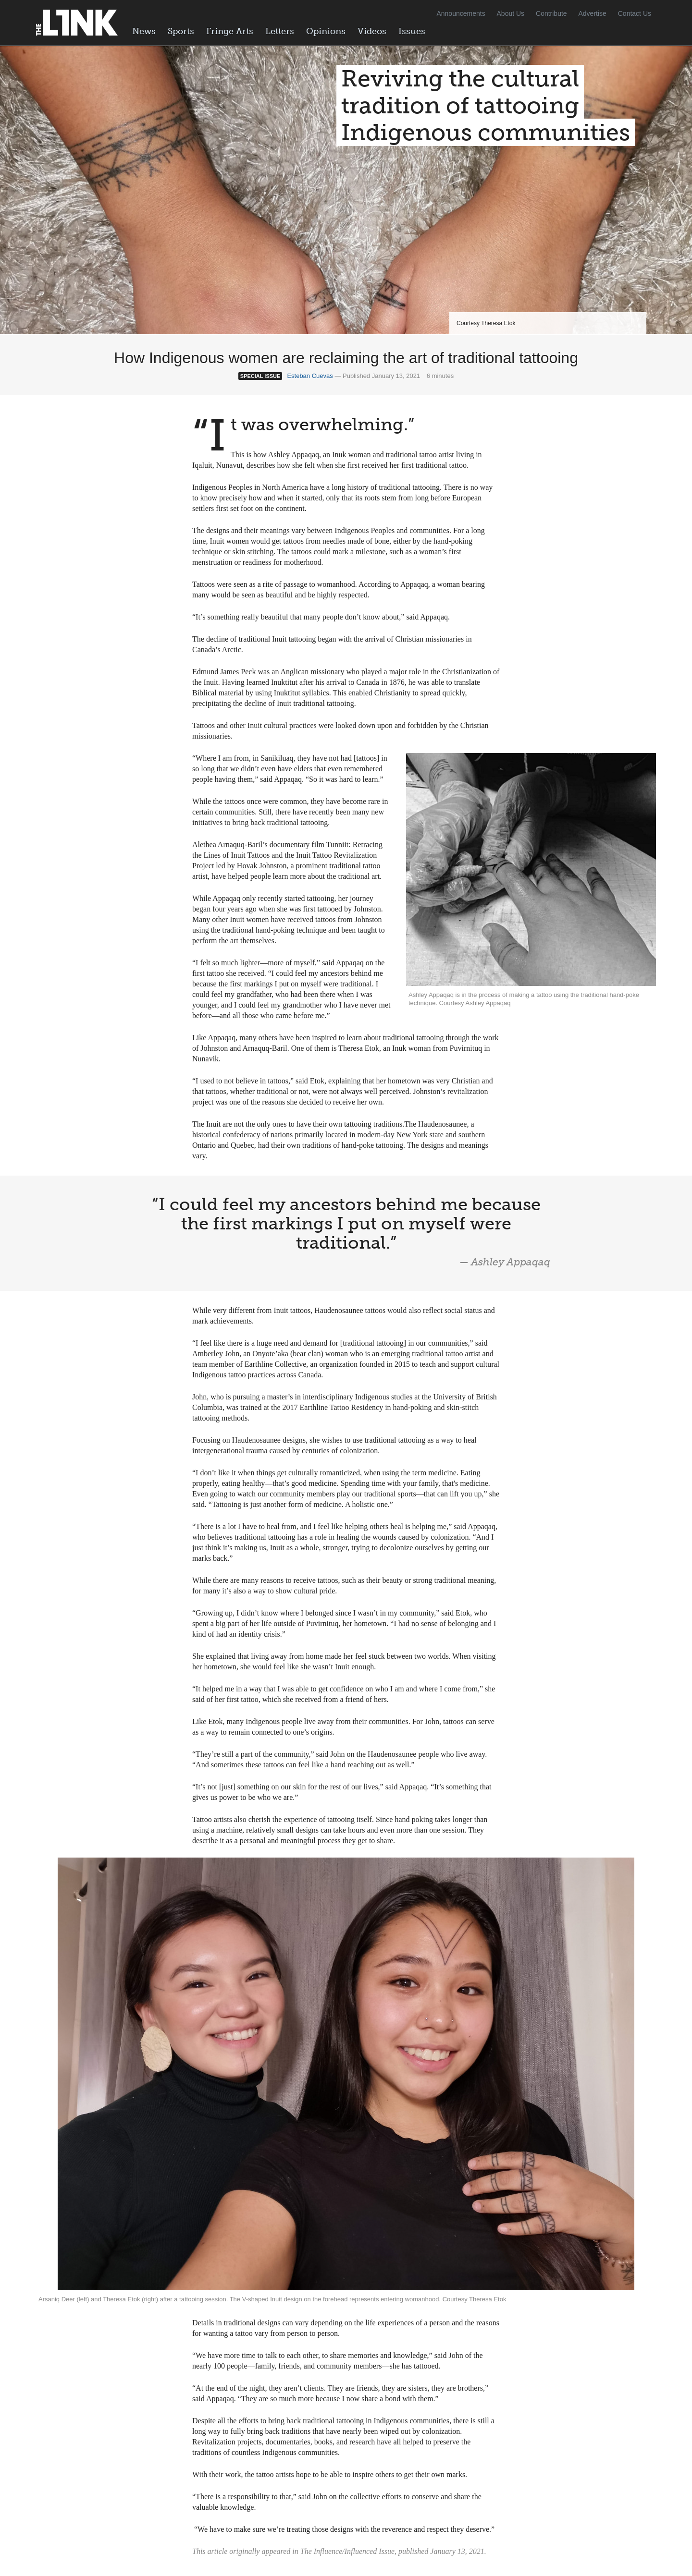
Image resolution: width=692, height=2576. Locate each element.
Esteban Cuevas (310, 375)
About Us (511, 13)
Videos (372, 31)
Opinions (326, 31)
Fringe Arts (229, 31)
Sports (181, 31)
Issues (411, 31)
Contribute (551, 13)
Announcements (460, 13)
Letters (279, 31)
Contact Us (634, 13)
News (144, 31)
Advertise (592, 13)
